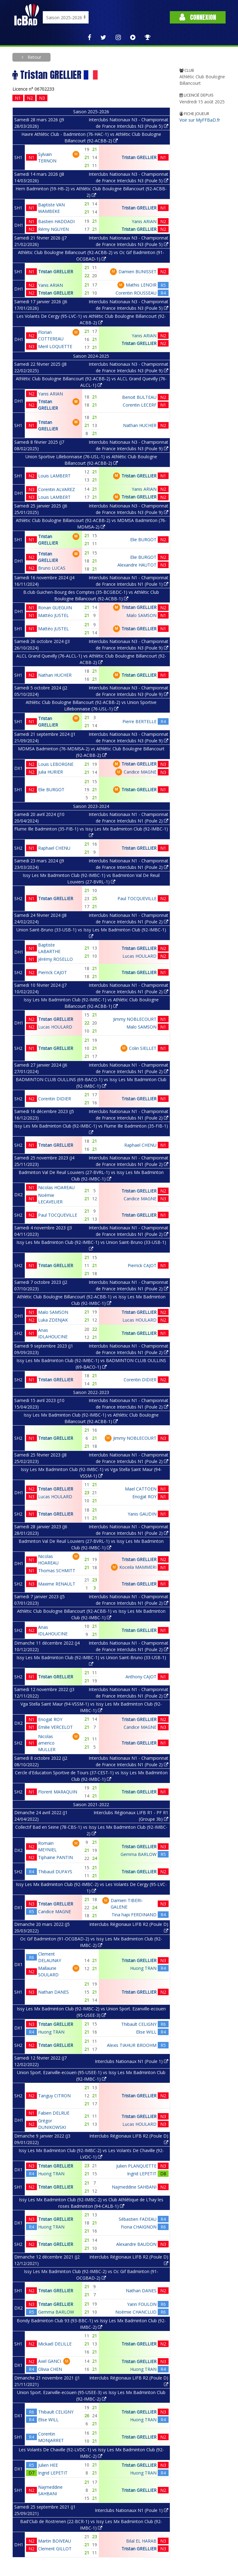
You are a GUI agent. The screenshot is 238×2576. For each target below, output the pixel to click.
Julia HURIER (50, 772)
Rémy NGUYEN (53, 229)
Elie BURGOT (143, 539)
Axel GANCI (49, 2361)
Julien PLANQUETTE (136, 2166)
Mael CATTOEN (140, 1489)
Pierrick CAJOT (52, 972)
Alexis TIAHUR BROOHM (131, 2045)
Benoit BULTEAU (139, 397)
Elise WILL (146, 2032)
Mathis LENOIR (141, 285)
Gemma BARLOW (138, 1854)
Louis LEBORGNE (55, 764)
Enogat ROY (144, 1496)
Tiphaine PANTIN (55, 1857)
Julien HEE (48, 2465)
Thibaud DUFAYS (55, 1872)
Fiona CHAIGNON (138, 2227)
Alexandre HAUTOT (136, 565)
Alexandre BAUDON (136, 2244)
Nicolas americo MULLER (46, 1742)
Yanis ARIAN (144, 221)
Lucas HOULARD (139, 956)
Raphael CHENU (54, 848)
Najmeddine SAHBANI (134, 2187)
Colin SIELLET (142, 1048)
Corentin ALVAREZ (56, 489)
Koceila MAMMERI (137, 1567)
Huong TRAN (143, 1968)
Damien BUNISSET (137, 271)
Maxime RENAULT (56, 1584)
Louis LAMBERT (54, 476)
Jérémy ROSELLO (55, 959)
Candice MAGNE (140, 772)
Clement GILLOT (55, 2549)
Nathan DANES (53, 1992)
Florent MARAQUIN (57, 1792)
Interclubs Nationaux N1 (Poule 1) (131, 2061)
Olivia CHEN (50, 2369)
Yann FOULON (141, 2304)
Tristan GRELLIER (138, 157)
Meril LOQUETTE (55, 346)
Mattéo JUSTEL (53, 615)
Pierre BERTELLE (139, 721)
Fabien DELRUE (53, 2113)
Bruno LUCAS (51, 568)
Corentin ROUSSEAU (136, 293)
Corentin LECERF (139, 405)
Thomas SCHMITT (56, 1570)
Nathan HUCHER (139, 425)
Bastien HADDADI (56, 221)
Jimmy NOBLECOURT (134, 1019)
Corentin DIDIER (54, 1099)
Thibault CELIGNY (138, 2024)
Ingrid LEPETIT (141, 2174)
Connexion (197, 17)
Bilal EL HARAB (141, 2541)
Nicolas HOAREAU (56, 1187)
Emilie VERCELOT (55, 1727)
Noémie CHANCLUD (135, 2312)
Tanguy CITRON (54, 2096)
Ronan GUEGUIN (55, 608)
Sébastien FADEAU (137, 2219)
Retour (33, 57)
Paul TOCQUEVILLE (136, 898)
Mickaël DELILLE (55, 2344)
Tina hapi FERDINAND (134, 1915)
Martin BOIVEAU (54, 2541)
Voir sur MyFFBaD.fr (199, 120)
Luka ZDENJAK (53, 1320)
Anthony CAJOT (141, 1677)
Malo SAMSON (141, 615)
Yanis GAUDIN (142, 1514)
